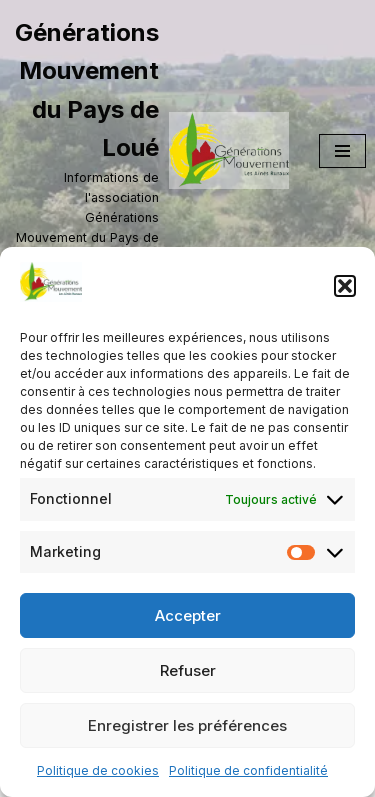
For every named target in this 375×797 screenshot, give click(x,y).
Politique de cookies (98, 770)
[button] (345, 286)
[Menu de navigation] (342, 151)
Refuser (188, 670)
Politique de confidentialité (248, 770)
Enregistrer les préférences (187, 725)
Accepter (188, 615)
